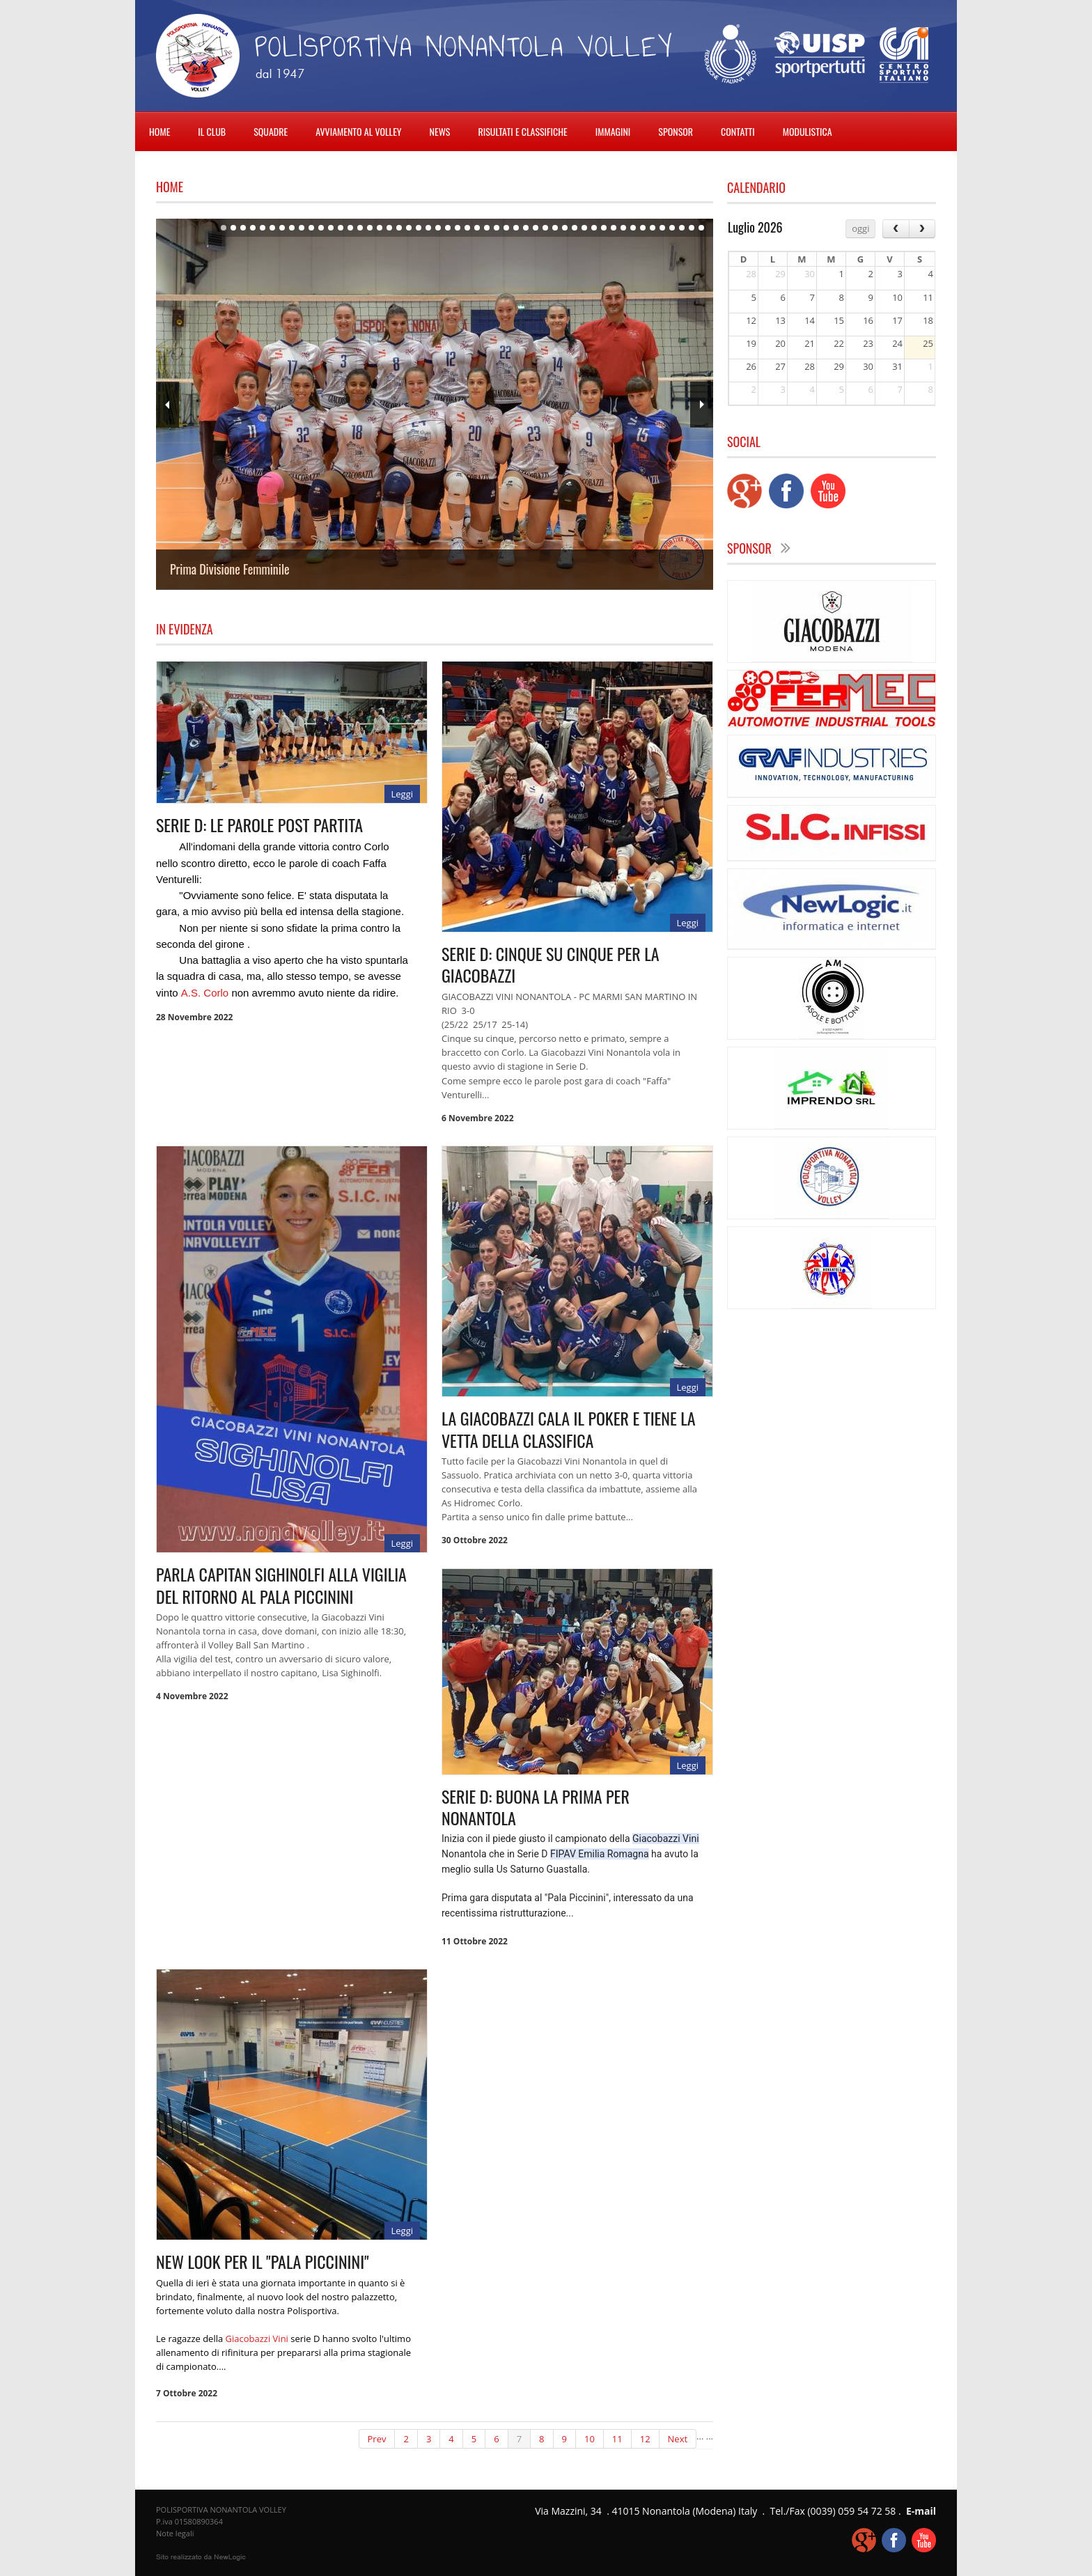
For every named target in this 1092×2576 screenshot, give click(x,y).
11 (321, 228)
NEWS (440, 131)
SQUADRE (271, 131)
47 (672, 228)
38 (584, 228)
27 (477, 228)
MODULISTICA (807, 131)
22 (428, 228)
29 (496, 228)
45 (652, 228)
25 (457, 228)
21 (418, 228)
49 (691, 228)
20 (409, 228)
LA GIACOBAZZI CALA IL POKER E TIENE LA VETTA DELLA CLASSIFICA (569, 1428)
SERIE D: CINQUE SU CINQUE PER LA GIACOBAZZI (551, 964)
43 (633, 228)
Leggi (402, 794)
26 (467, 228)
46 (662, 228)
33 (535, 228)
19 (399, 228)
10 (311, 228)
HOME (159, 131)
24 (448, 228)
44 (643, 228)
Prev (167, 405)
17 (379, 228)
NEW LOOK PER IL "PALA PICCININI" (262, 2261)
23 (438, 228)
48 (682, 228)
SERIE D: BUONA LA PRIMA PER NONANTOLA (536, 1806)
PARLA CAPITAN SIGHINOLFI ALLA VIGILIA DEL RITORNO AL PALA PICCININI (281, 1584)
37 (574, 228)
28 (487, 228)
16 (370, 228)
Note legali (175, 2533)
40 (604, 228)
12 (331, 228)
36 (565, 228)
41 (613, 228)
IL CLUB (212, 131)
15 (360, 228)
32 (526, 228)
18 (389, 228)
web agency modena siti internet (201, 2557)
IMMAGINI (613, 131)
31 (516, 228)
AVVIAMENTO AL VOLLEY (358, 131)
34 (545, 228)
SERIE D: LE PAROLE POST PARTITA (259, 824)
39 (594, 228)
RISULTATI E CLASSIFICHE (522, 131)
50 (701, 228)
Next (701, 405)
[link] (204, 993)
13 (340, 228)
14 (350, 228)
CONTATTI (738, 131)
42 (623, 228)
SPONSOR (675, 131)
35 (555, 228)
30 (506, 228)
